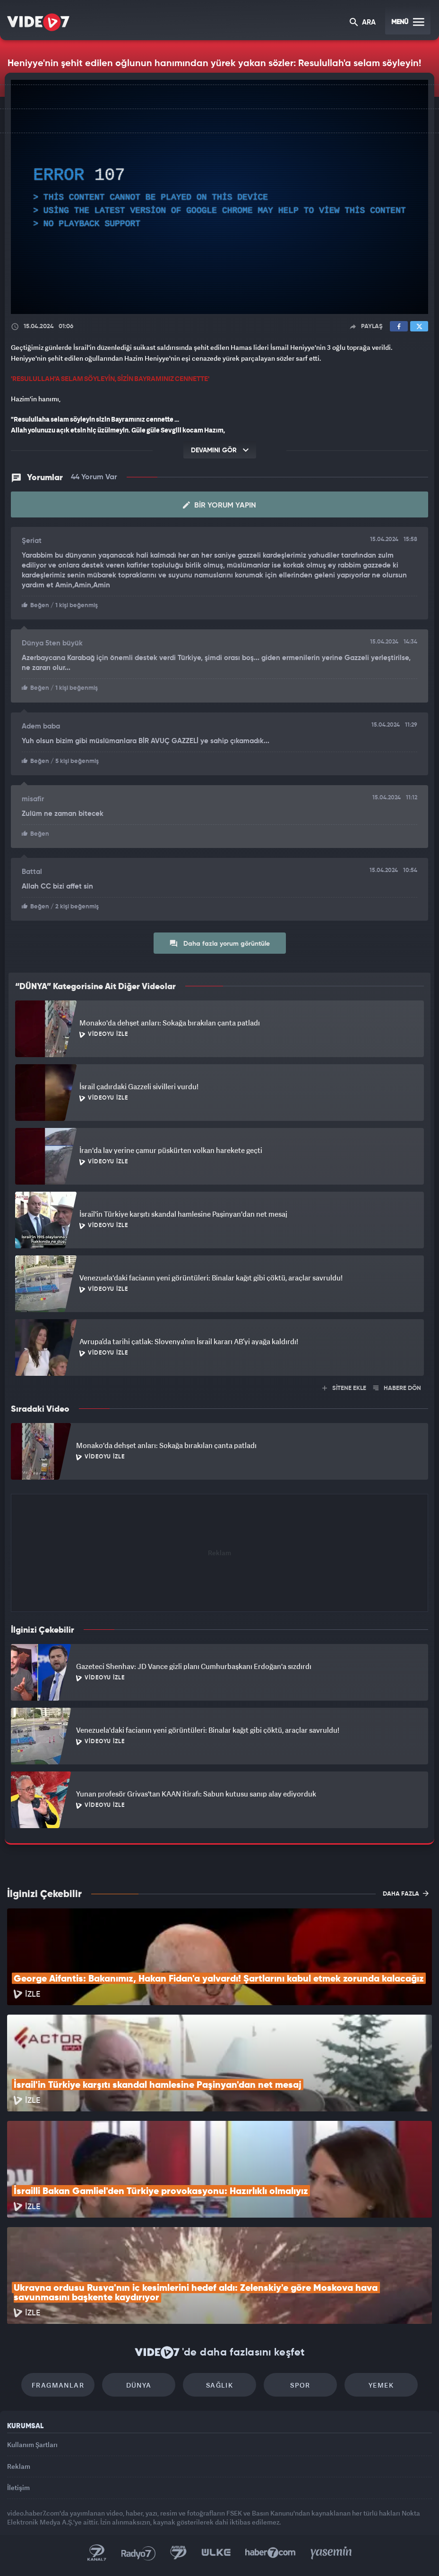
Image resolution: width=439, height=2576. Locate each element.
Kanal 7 (97, 2552)
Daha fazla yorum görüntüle (219, 943)
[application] (219, 197)
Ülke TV (216, 2552)
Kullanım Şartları (32, 2444)
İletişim (18, 2487)
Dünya (139, 2385)
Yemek (381, 2385)
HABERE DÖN (397, 1388)
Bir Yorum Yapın (219, 505)
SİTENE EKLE (344, 1388)
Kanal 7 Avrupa (178, 2552)
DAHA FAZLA (406, 1893)
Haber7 (270, 2552)
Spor (300, 2385)
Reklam (18, 2466)
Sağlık (219, 2385)
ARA (363, 23)
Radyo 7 (138, 2552)
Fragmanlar (58, 2385)
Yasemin (331, 2552)
